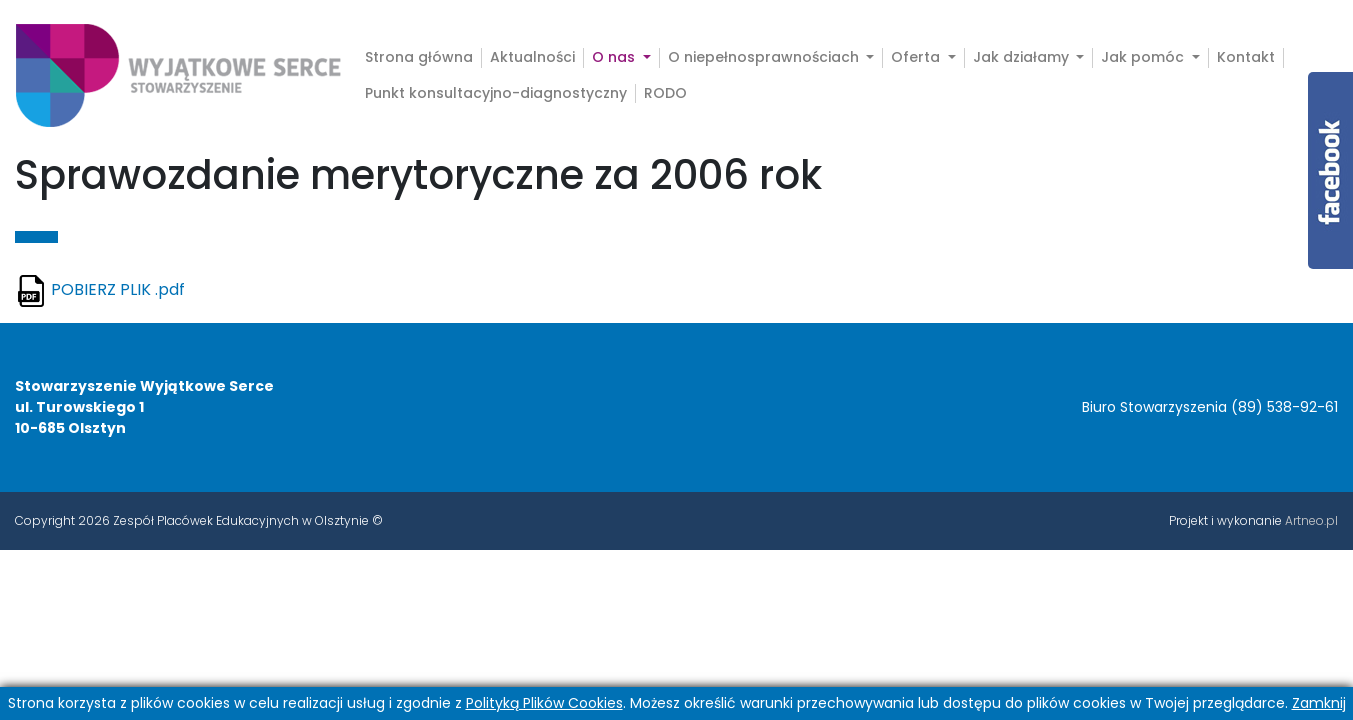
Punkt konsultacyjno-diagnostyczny (496, 93)
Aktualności (532, 57)
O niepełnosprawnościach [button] (765, 57)
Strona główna (419, 57)
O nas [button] (626, 57)
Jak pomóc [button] (1144, 57)
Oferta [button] (917, 57)
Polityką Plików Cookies (544, 703)
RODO (665, 93)
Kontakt (1246, 57)
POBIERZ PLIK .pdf (118, 289)
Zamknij (1319, 703)
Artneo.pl (1311, 520)
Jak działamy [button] (1023, 57)
